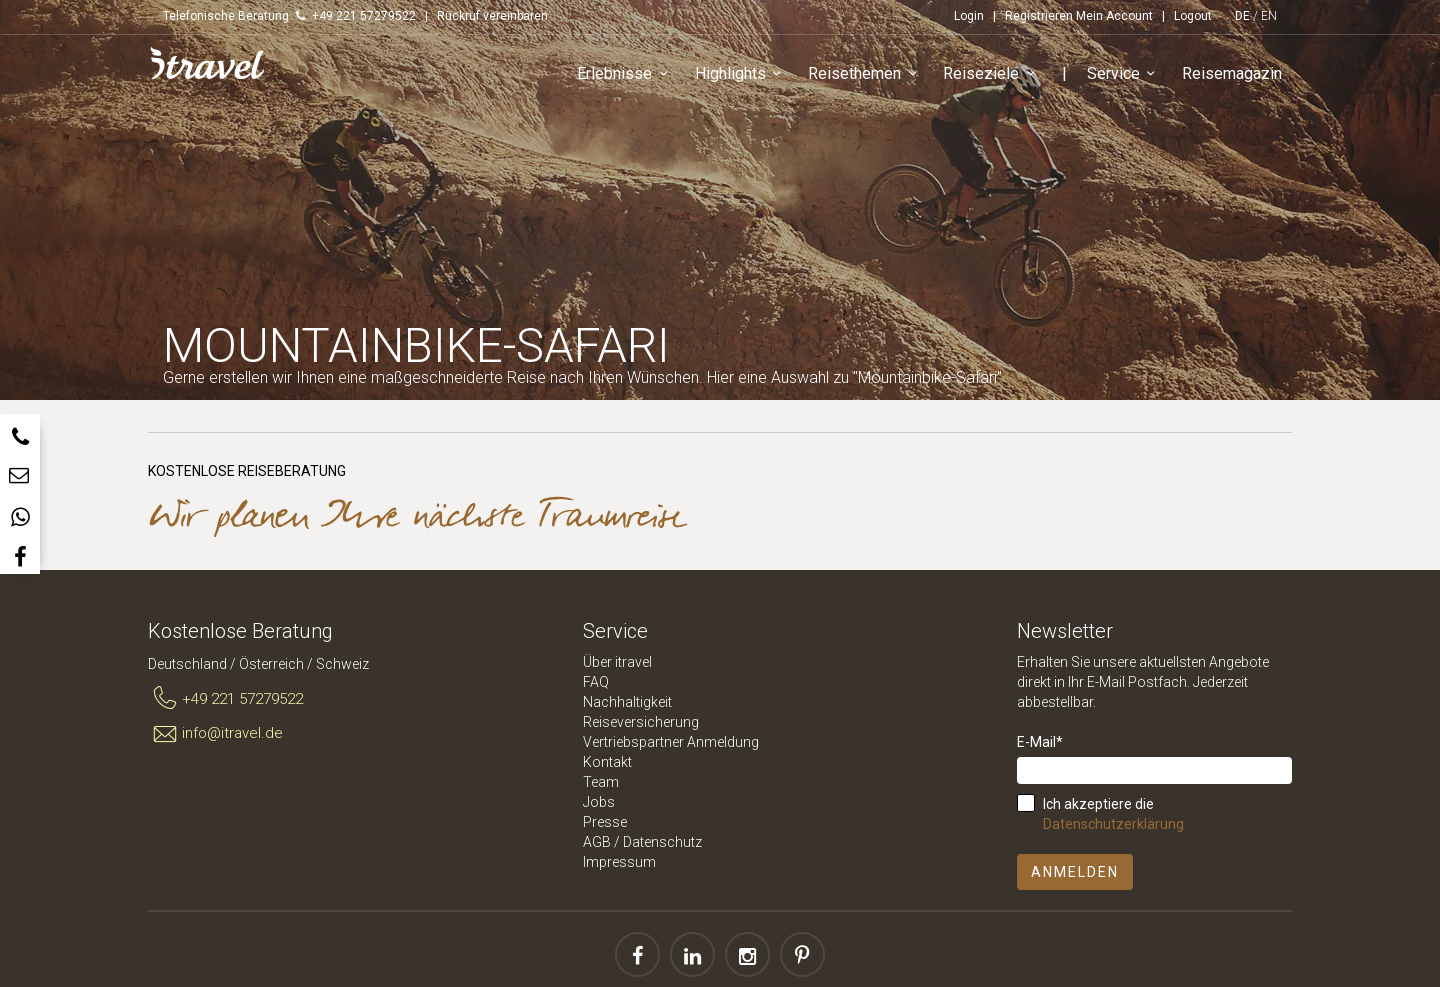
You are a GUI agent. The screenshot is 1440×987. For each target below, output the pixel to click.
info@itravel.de (215, 734)
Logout (1193, 16)
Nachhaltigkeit (627, 702)
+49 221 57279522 (225, 699)
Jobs (599, 802)
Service (1124, 74)
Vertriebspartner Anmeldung (671, 742)
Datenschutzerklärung (1113, 824)
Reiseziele (992, 74)
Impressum (619, 862)
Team (601, 782)
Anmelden (1075, 872)
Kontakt (607, 762)
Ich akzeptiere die (1113, 814)
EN (1269, 16)
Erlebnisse (625, 74)
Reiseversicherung (641, 722)
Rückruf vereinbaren (492, 16)
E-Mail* (1040, 742)
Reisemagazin (1232, 73)
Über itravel (617, 662)
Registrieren (1039, 16)
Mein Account (1114, 16)
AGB (597, 842)
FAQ (596, 682)
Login (969, 16)
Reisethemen (865, 74)
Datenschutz (662, 842)
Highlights (741, 74)
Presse (605, 822)
